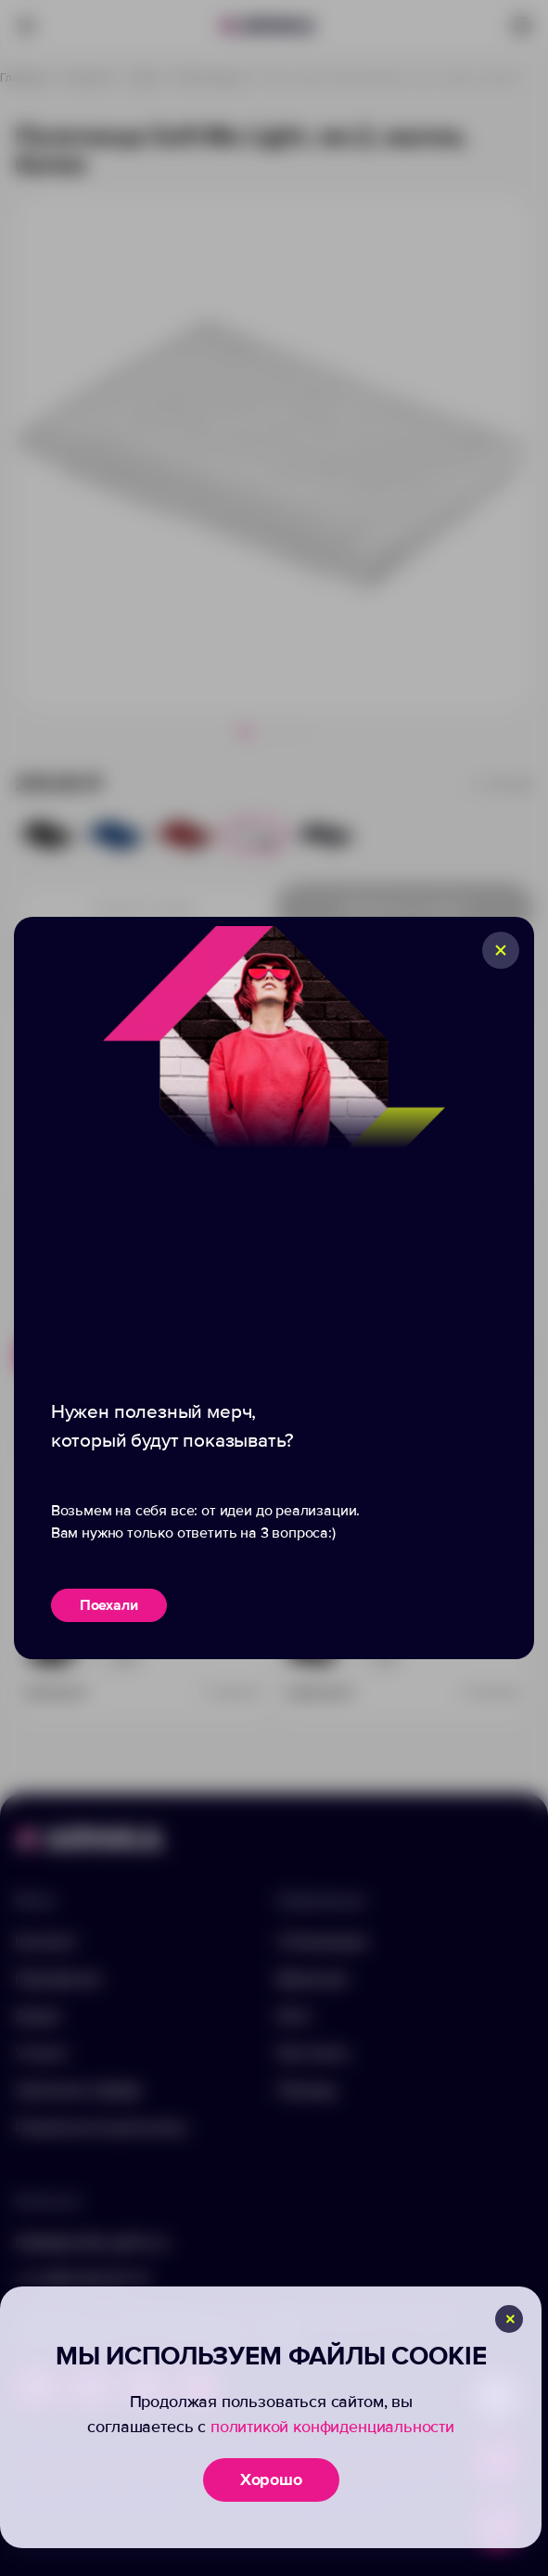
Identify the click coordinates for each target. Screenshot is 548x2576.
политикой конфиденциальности (332, 2426)
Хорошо (271, 2479)
